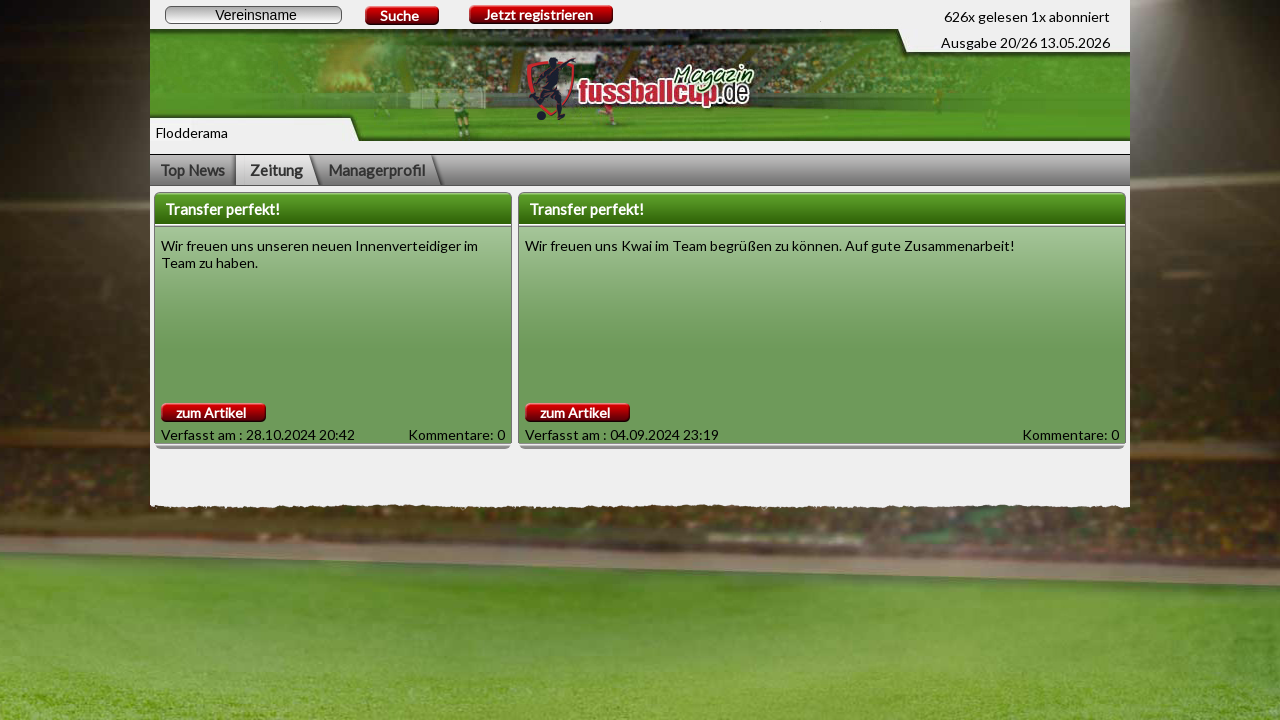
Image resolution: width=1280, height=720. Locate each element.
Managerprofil (376, 170)
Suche (399, 15)
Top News (192, 170)
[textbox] (253, 15)
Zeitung (276, 170)
